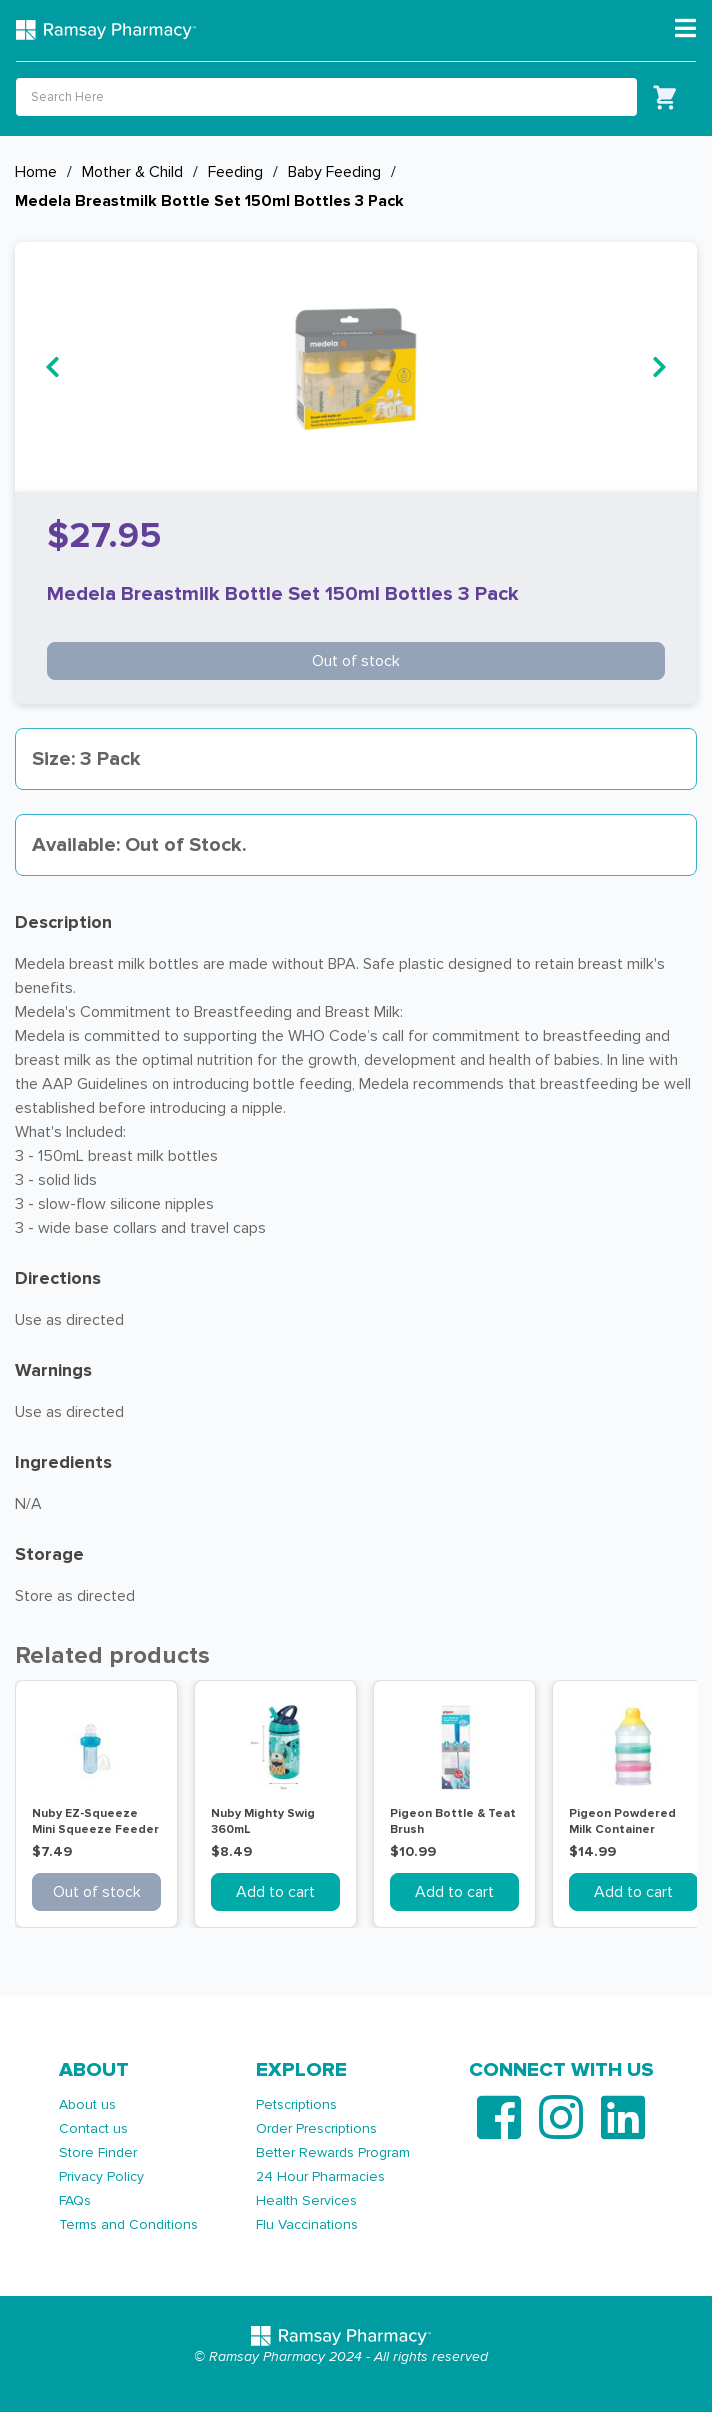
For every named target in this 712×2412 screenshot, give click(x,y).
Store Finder (98, 2152)
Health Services (306, 2200)
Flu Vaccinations (307, 2224)
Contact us (93, 2128)
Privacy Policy (101, 2176)
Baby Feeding (334, 172)
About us (87, 2104)
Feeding (235, 172)
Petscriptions (296, 2104)
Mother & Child (132, 172)
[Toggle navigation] (685, 29)
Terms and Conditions (128, 2224)
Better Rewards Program (333, 2152)
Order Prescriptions (316, 2128)
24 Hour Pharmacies (320, 2176)
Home (36, 172)
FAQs (75, 2200)
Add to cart (275, 1892)
